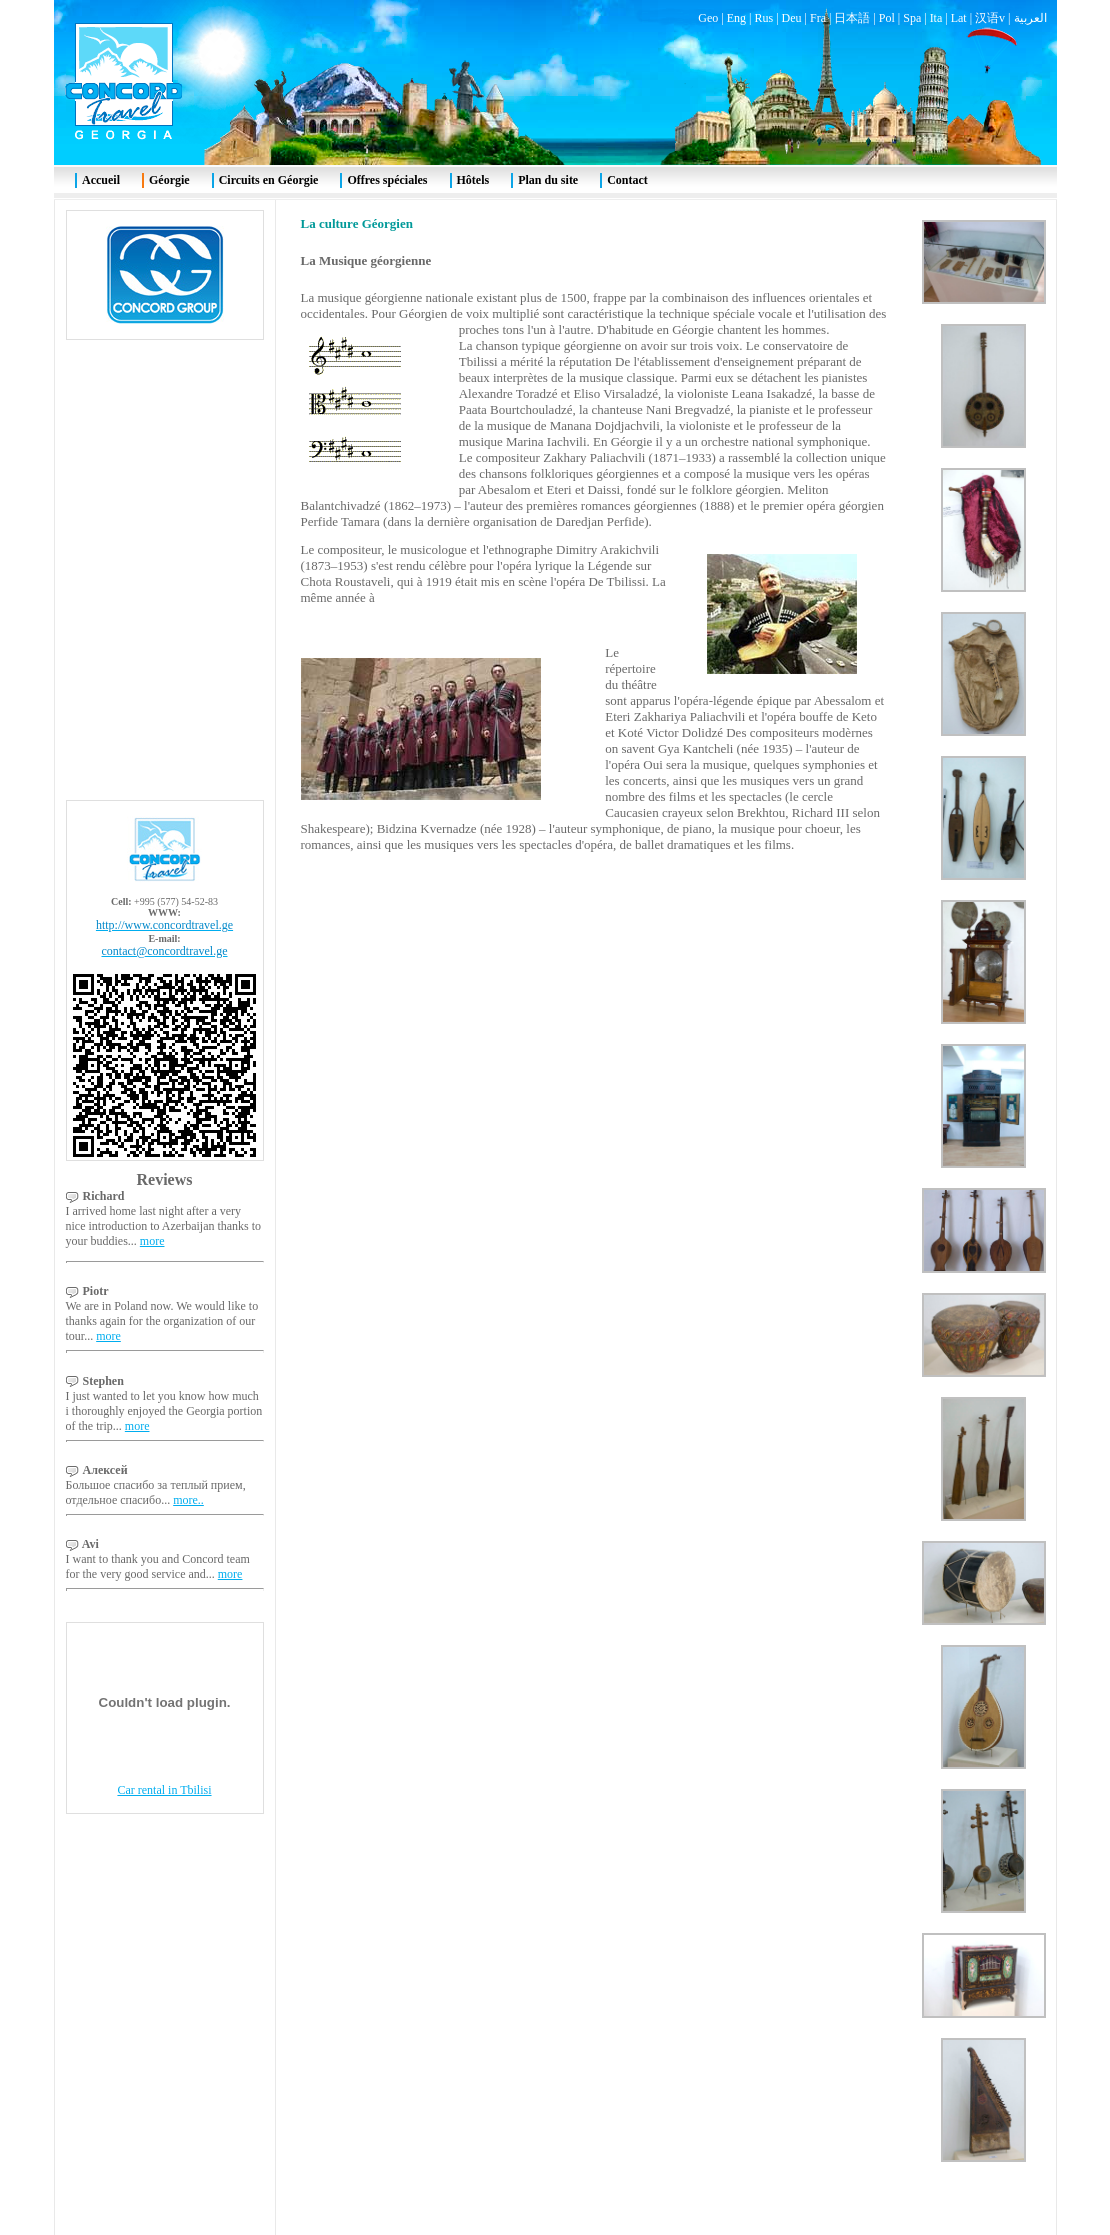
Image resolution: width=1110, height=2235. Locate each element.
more (152, 1241)
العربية (1030, 18)
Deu (792, 18)
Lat (959, 18)
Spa (912, 18)
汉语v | (994, 18)
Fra (818, 18)
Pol (887, 18)
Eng (736, 18)
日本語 (852, 18)
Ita (936, 18)
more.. (188, 1500)
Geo (708, 18)
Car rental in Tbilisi (164, 1790)
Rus (763, 18)
